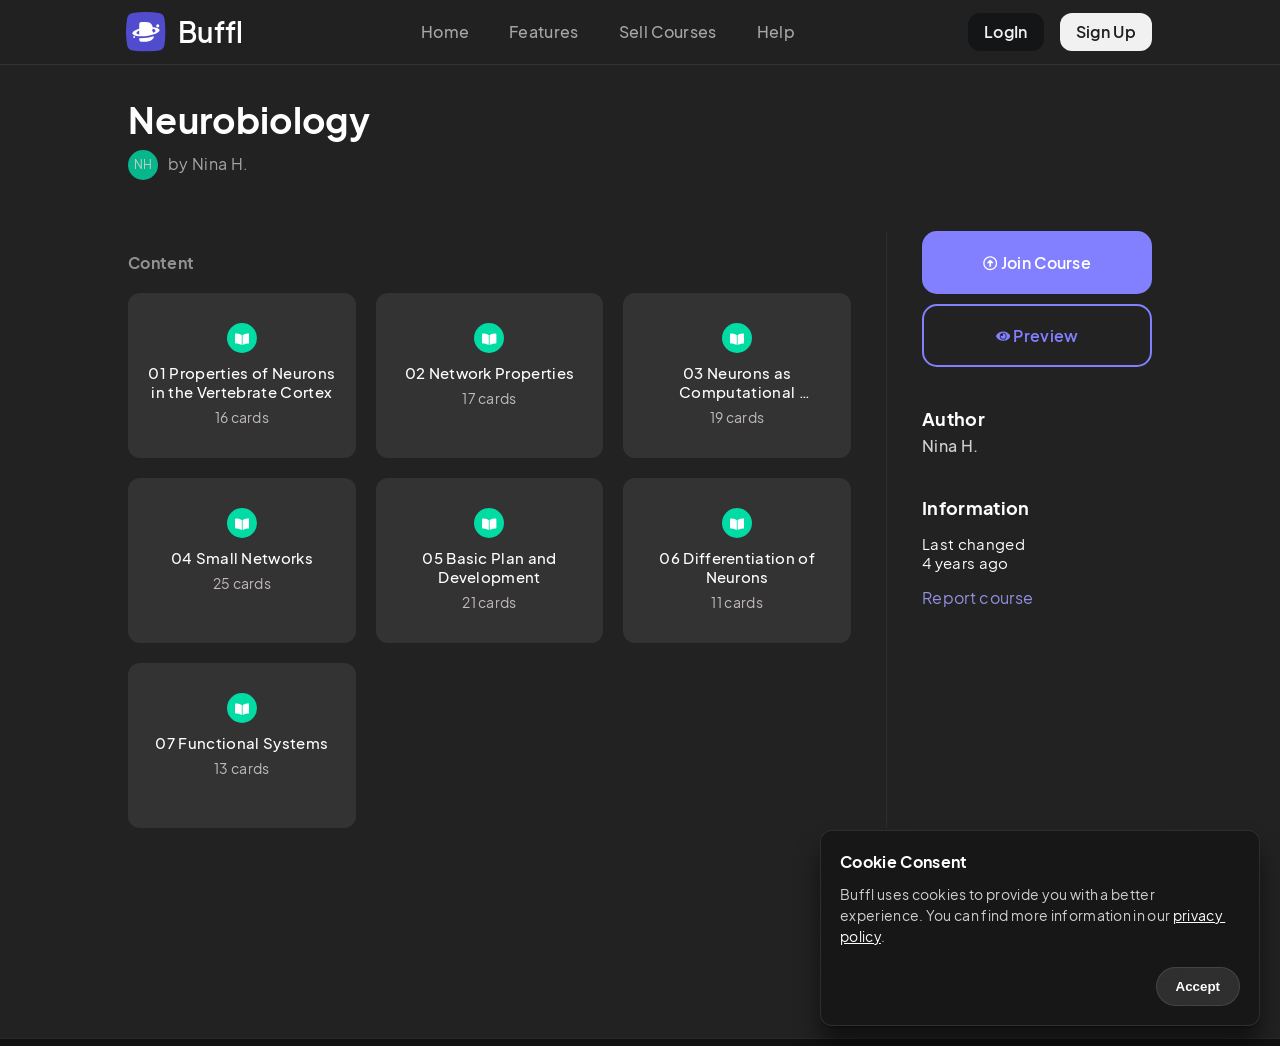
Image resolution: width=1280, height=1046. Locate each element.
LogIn (1006, 31)
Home (445, 31)
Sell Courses (668, 31)
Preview (1037, 335)
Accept (1198, 986)
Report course (977, 597)
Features (544, 31)
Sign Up (1106, 31)
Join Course (1037, 262)
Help (776, 31)
